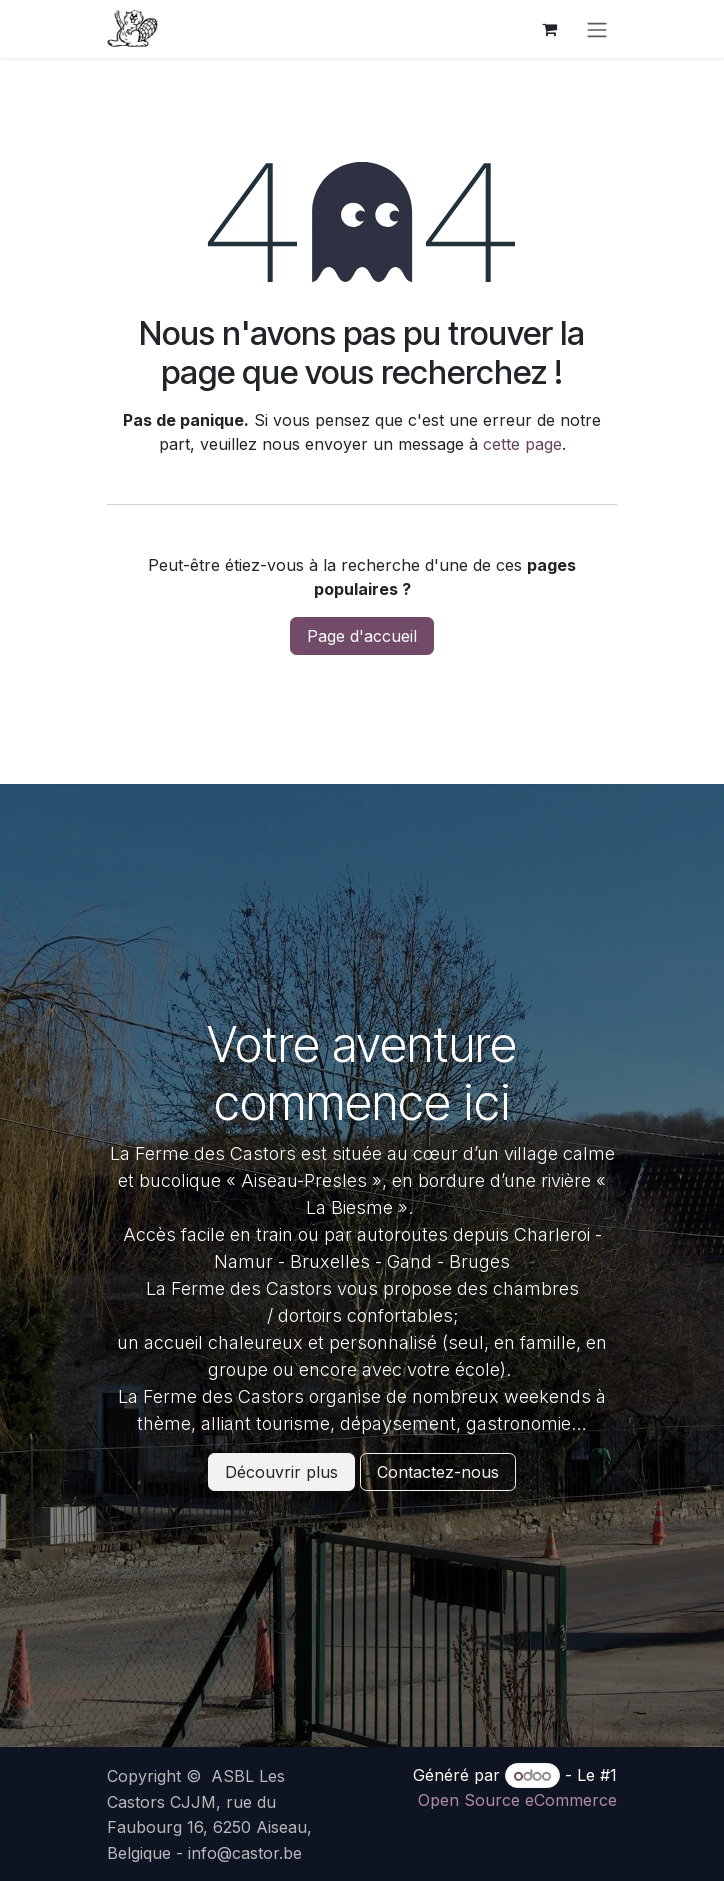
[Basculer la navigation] (597, 29)
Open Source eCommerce (517, 1800)
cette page (522, 444)
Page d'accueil (362, 636)
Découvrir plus (281, 1472)
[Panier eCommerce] (549, 29)
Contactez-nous (438, 1472)
